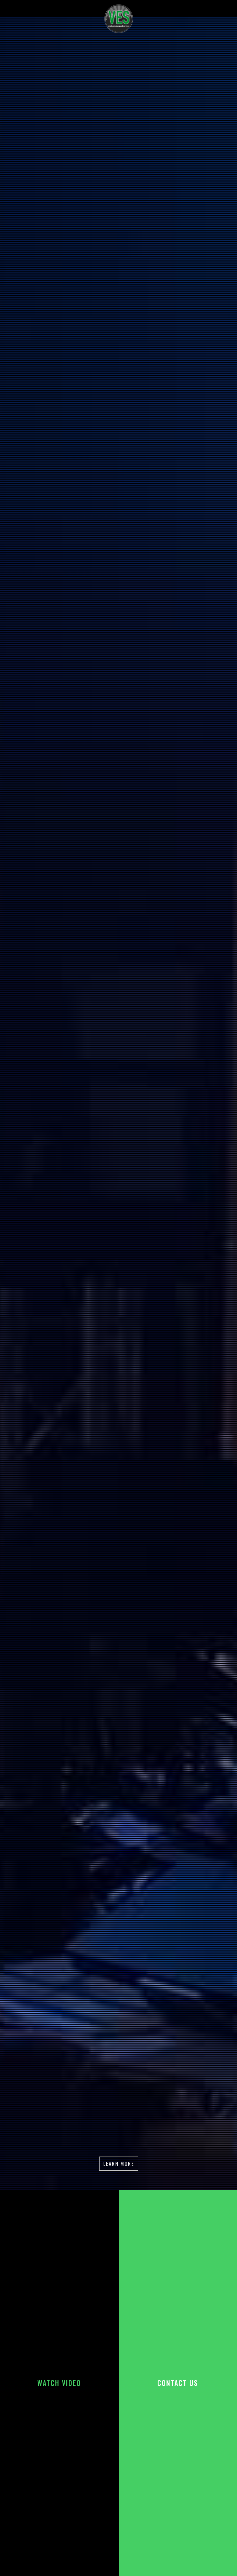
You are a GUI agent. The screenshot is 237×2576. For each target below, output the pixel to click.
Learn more (118, 2163)
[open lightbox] (59, 2383)
